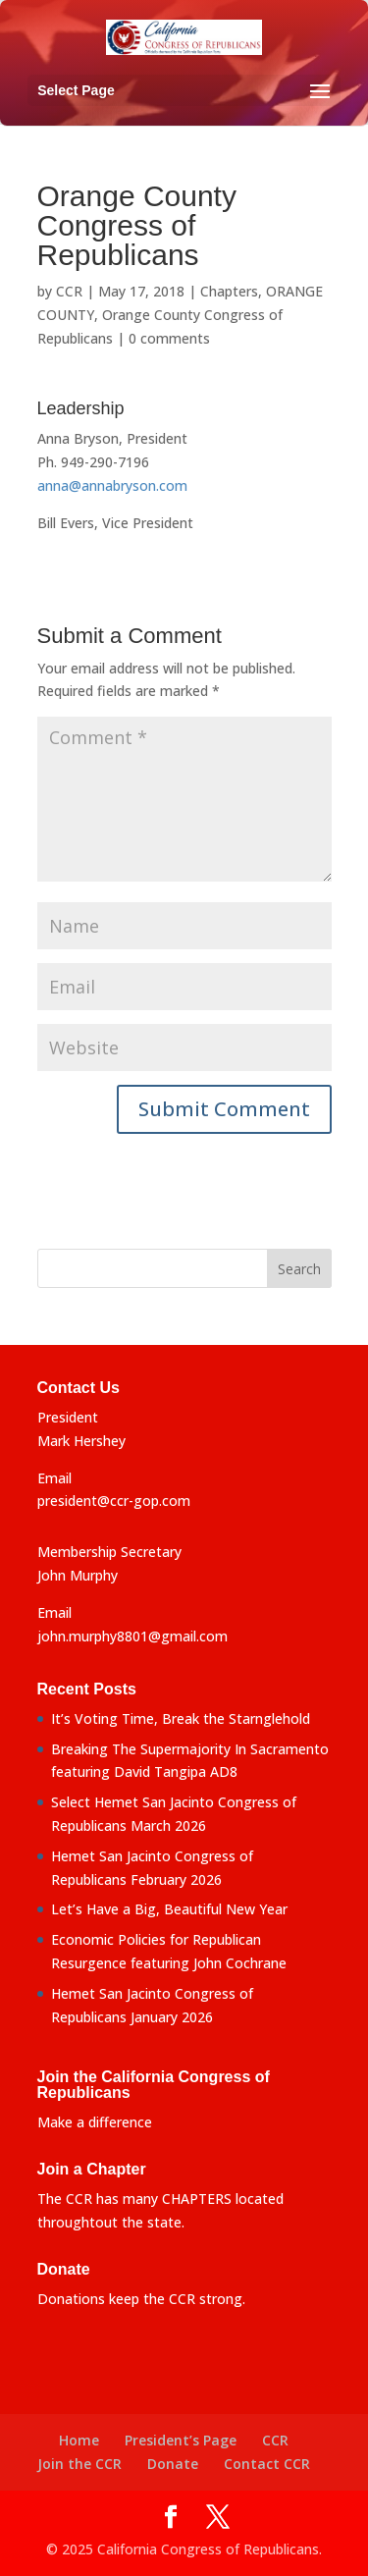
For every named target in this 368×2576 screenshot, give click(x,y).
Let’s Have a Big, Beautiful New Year (169, 1909)
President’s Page (181, 2440)
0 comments (169, 338)
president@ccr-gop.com (113, 1500)
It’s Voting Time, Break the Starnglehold (180, 1718)
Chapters (229, 291)
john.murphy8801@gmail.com (132, 1636)
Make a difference (94, 2122)
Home (79, 2440)
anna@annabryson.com (112, 485)
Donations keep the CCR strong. (141, 2298)
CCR (69, 291)
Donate (172, 2463)
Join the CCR (79, 2463)
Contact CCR (267, 2463)
